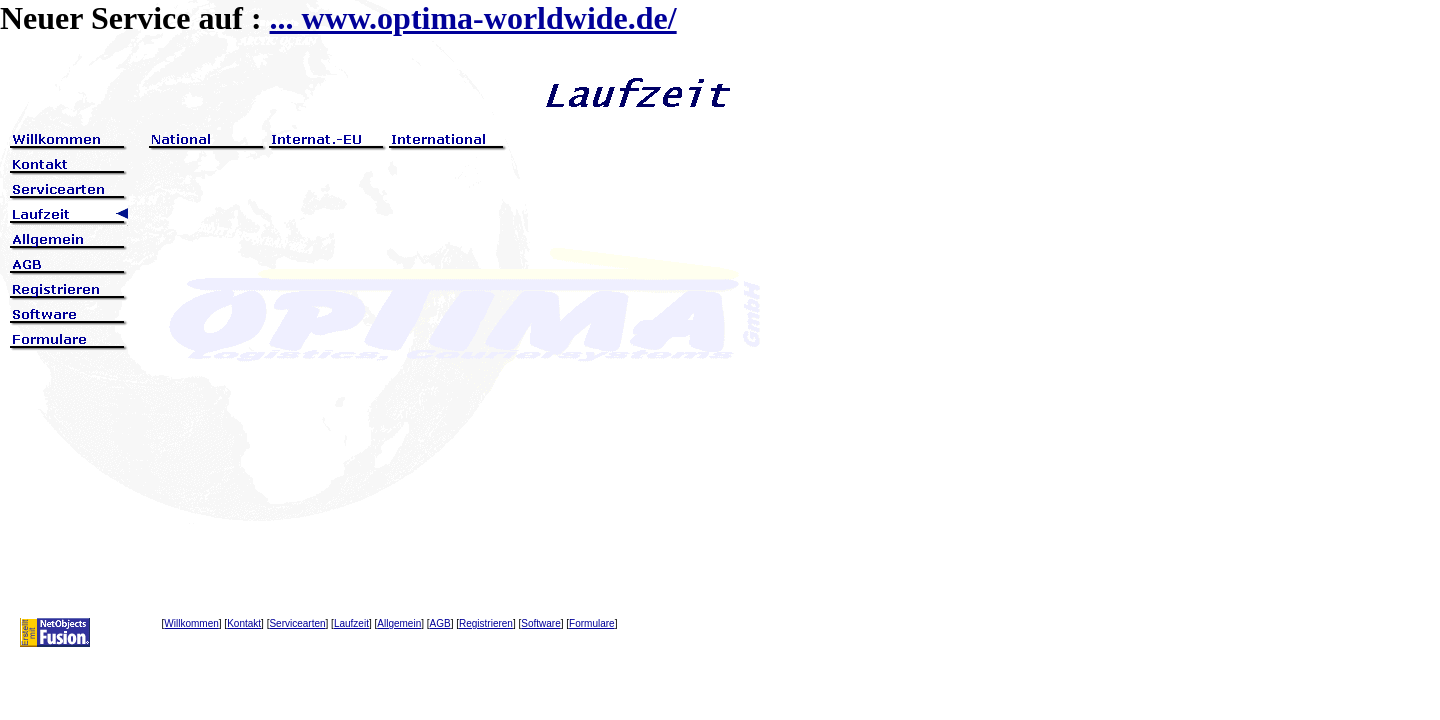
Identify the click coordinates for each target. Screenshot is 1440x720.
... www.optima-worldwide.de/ (473, 18)
